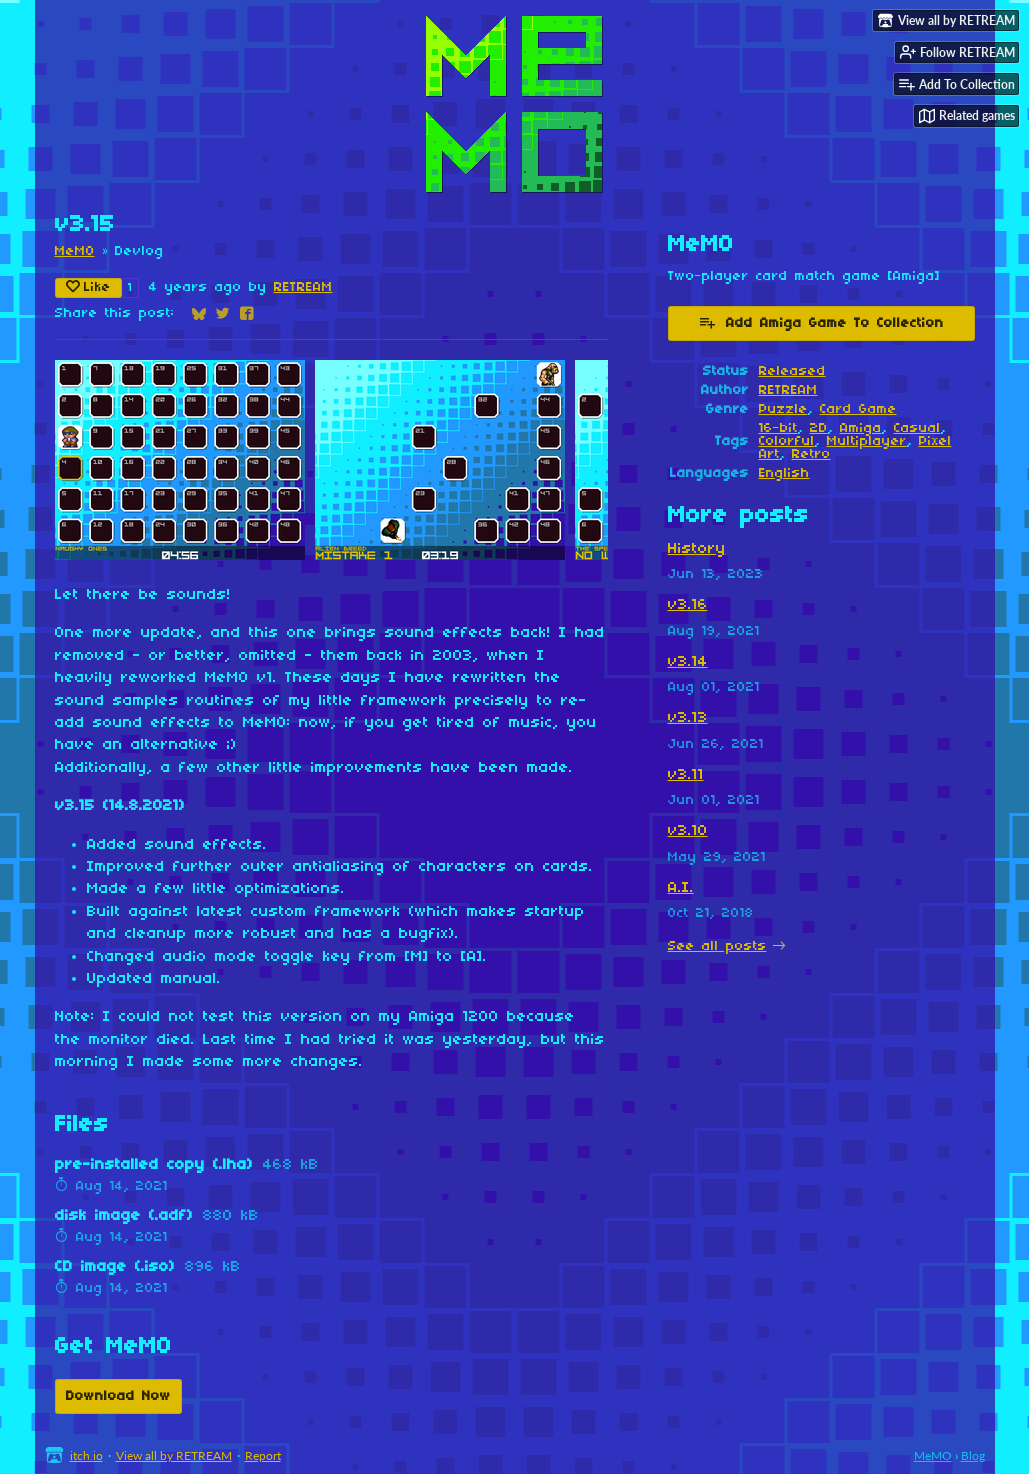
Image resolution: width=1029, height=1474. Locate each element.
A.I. (681, 888)
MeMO (75, 251)
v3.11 (686, 775)
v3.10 (688, 831)
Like (88, 287)
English (784, 473)
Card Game (858, 409)
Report (263, 1455)
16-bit (778, 428)
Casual (917, 428)
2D (819, 428)
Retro (811, 454)
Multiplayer (867, 441)
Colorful (787, 441)
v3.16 (688, 605)
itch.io (86, 1455)
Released (792, 371)
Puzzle (783, 409)
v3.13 (688, 718)
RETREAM (303, 287)
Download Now (118, 1396)
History (697, 549)
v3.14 (688, 662)
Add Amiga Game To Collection (821, 322)
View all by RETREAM (174, 1455)
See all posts (717, 946)
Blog (973, 1455)
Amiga (861, 428)
